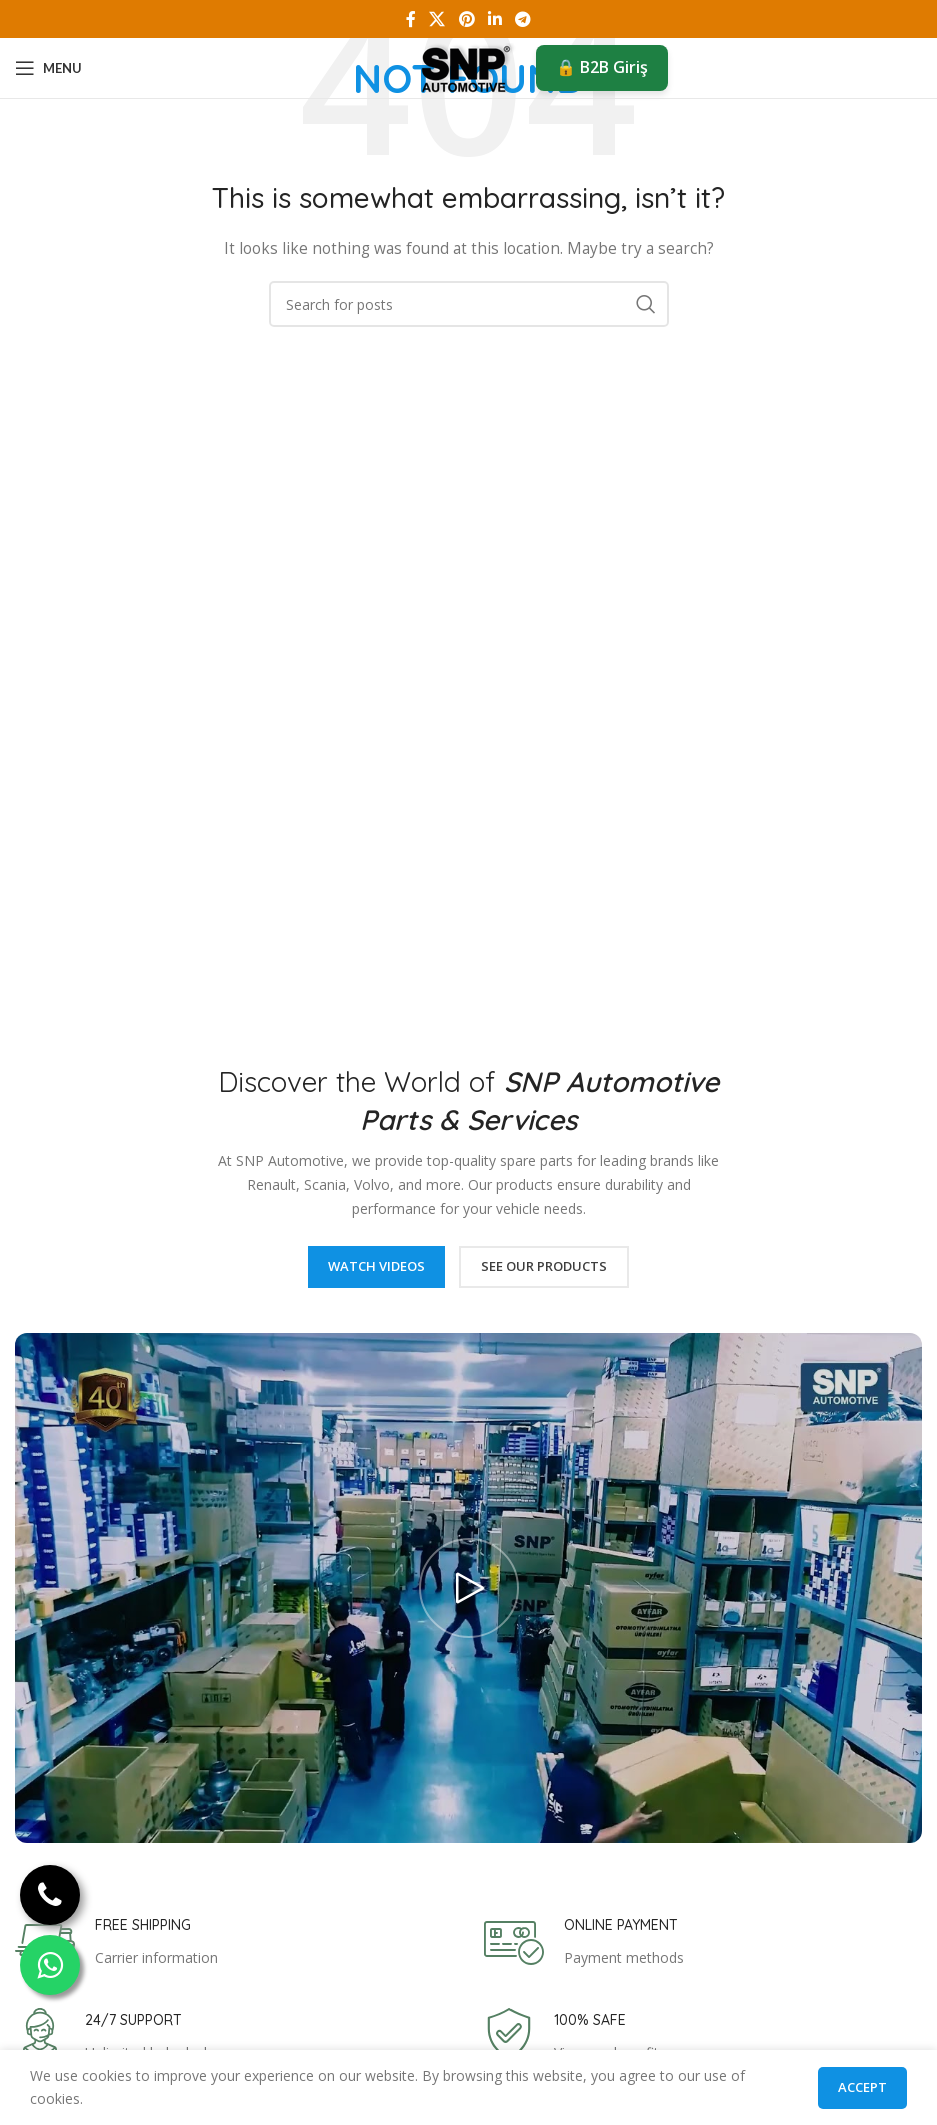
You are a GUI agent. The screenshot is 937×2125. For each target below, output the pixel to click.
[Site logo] (468, 66)
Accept (862, 2087)
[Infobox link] (116, 1943)
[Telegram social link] (522, 19)
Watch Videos (376, 1266)
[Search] (469, 304)
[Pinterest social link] (466, 19)
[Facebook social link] (410, 19)
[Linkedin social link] (494, 19)
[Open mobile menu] (48, 68)
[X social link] (437, 19)
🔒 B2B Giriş (602, 67)
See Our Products (544, 1266)
